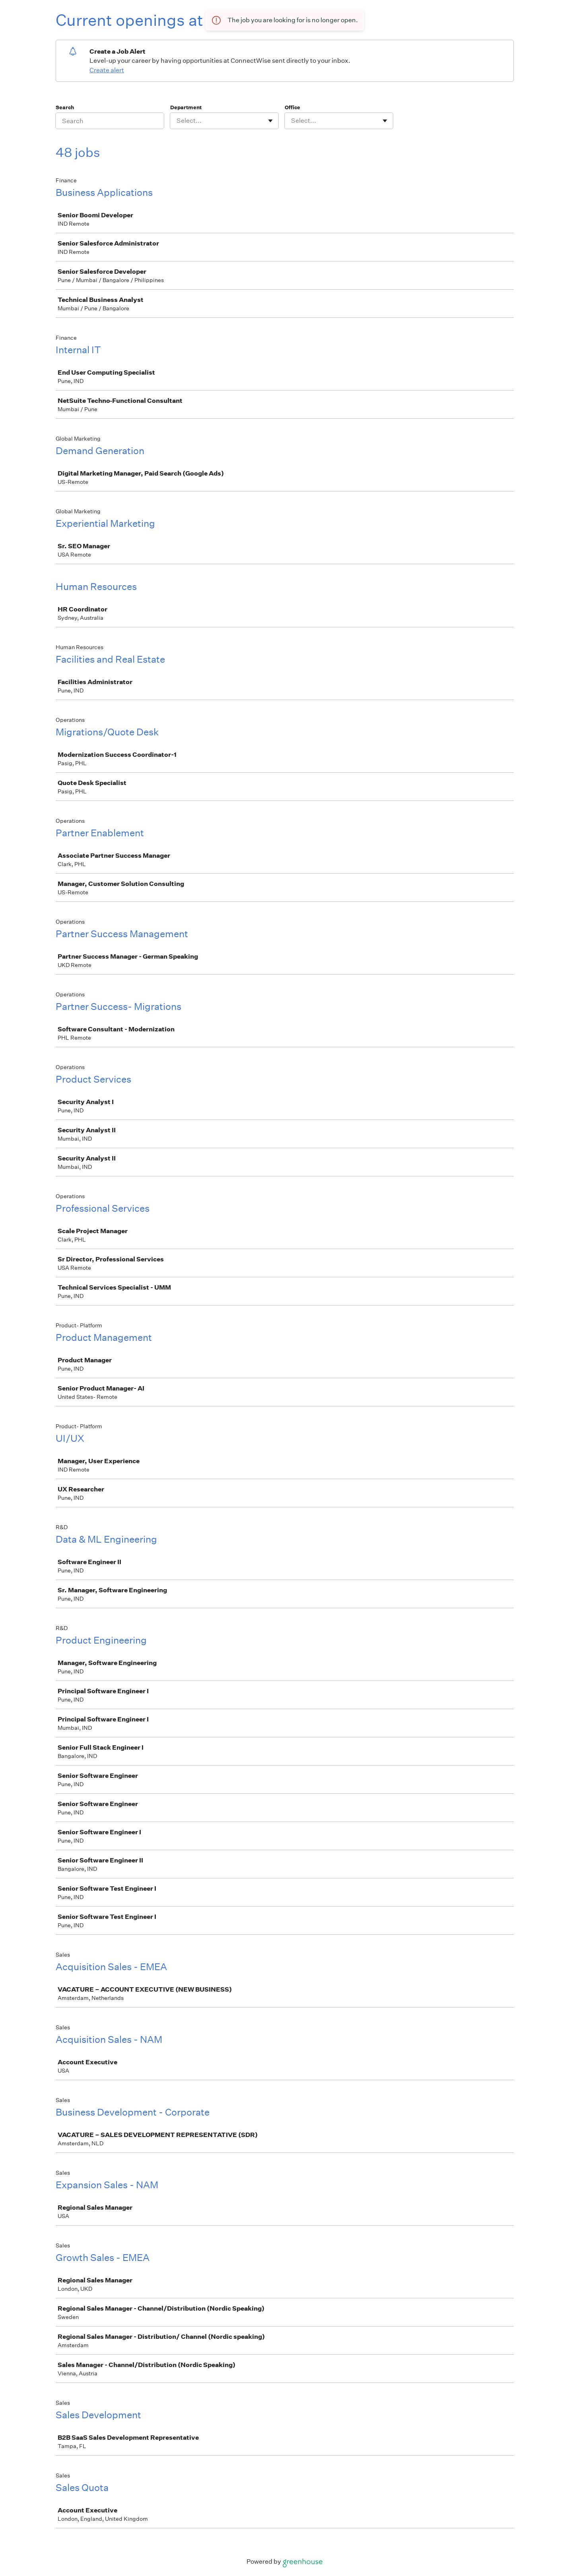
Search (65, 107)
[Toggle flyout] (270, 121)
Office (292, 107)
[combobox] (177, 120)
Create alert (106, 70)
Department (186, 107)
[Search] (110, 121)
